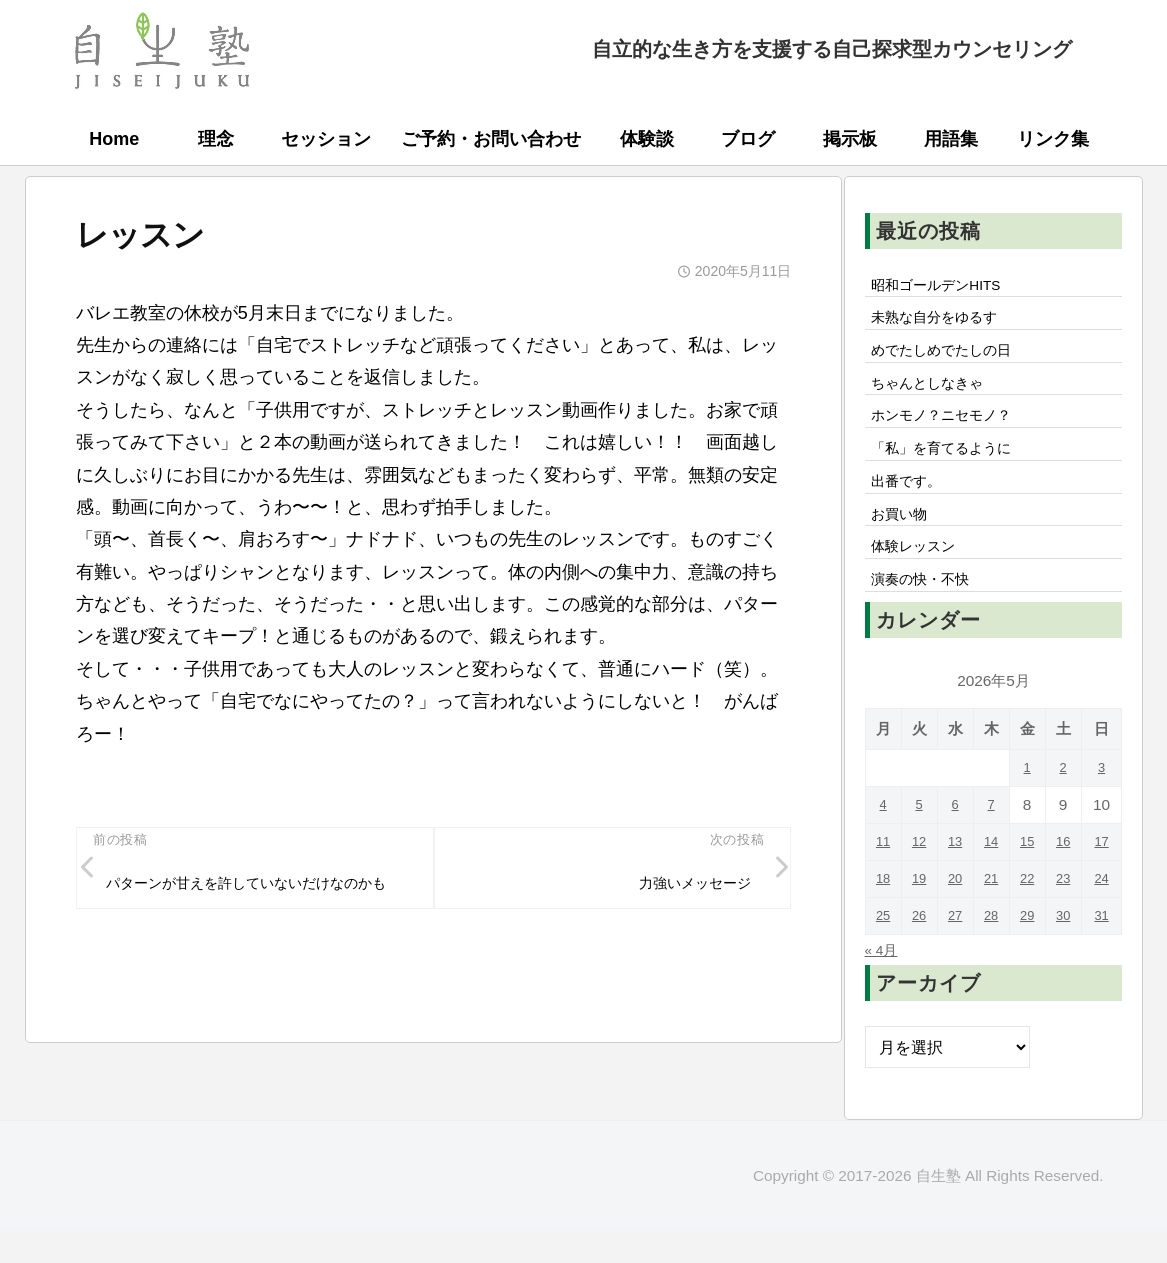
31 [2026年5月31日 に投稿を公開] (1103, 957)
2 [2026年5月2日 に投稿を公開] (1067, 809)
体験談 (647, 139)
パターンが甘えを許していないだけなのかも (261, 900)
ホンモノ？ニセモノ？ (953, 434)
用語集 (951, 139)
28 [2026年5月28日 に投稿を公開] (993, 957)
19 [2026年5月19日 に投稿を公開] (920, 920)
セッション (326, 139)
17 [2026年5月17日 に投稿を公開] (1103, 883)
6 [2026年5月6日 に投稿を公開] (957, 846)
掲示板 (850, 139)
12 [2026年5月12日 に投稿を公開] (920, 883)
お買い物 (905, 545)
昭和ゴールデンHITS (947, 287)
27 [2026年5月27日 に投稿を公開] (956, 957)
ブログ (748, 139)
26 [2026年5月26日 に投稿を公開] (920, 957)
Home (114, 139)
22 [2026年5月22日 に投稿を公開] (1030, 920)
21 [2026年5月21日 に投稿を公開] (993, 920)
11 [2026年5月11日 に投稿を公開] (883, 883)
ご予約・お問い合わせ (491, 139)
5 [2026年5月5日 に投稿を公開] (920, 846)
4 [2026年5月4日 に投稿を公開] (883, 846)
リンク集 (1053, 139)
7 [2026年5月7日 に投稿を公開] (993, 846)
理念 (216, 139)
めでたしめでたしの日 (953, 360)
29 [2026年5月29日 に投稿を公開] (1030, 957)
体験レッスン (921, 582)
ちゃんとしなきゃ (937, 397)
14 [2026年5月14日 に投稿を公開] (993, 883)
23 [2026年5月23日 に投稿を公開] (1066, 920)
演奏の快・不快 (929, 619)
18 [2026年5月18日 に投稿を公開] (883, 920)
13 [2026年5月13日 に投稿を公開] (956, 883)
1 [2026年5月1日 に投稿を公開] (1030, 809)
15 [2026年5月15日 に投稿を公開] (1030, 883)
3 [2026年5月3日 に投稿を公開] (1103, 809)
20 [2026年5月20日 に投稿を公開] (956, 920)
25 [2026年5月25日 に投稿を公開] (883, 957)
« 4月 (884, 991)
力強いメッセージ (684, 887)
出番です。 (913, 508)
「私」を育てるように (953, 471)
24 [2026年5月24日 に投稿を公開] (1103, 920)
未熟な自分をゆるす (945, 324)
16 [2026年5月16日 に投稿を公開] (1066, 883)
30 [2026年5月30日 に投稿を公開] (1066, 957)
